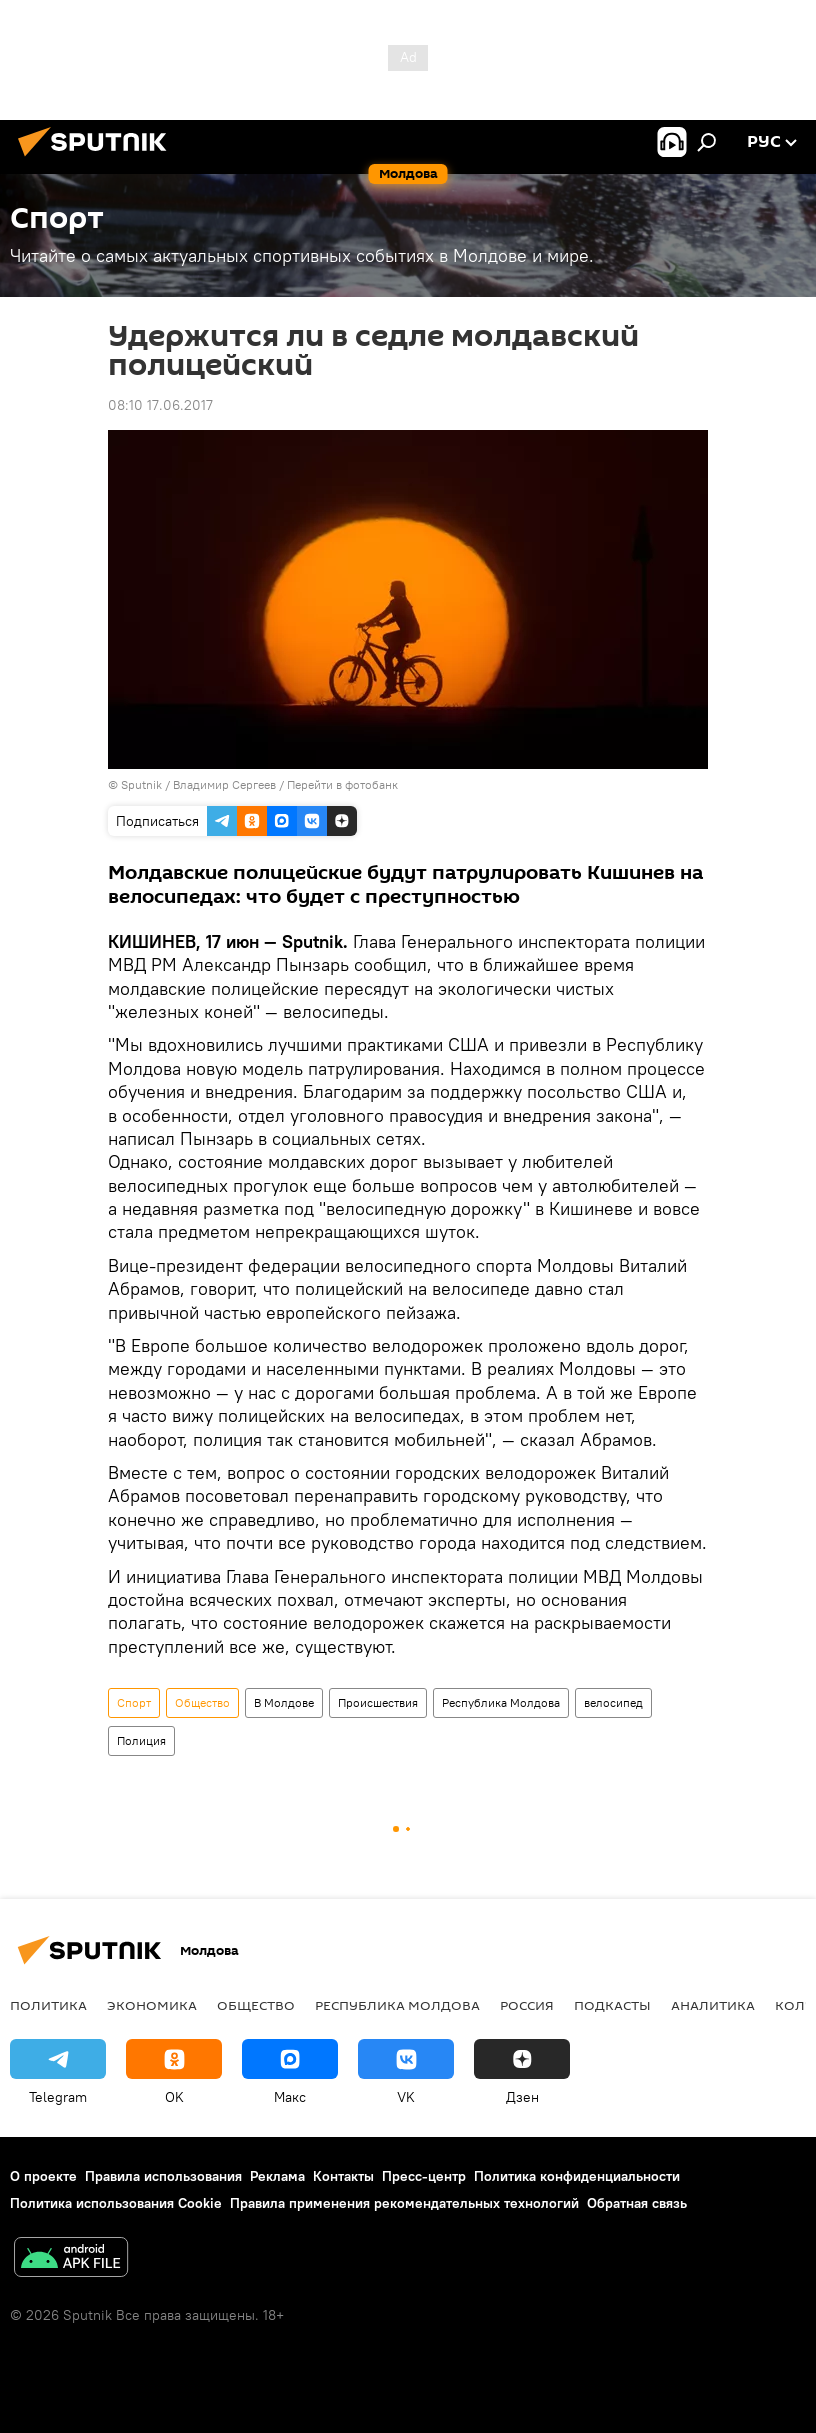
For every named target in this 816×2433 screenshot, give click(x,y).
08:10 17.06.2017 (160, 405)
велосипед (613, 1702)
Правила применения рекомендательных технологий (404, 2203)
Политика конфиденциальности (577, 2176)
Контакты (343, 2176)
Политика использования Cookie (116, 2203)
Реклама (277, 2176)
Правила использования (163, 2176)
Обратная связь (637, 2203)
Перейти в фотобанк (342, 784)
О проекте (43, 2176)
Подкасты (612, 2005)
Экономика (152, 2005)
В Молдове (284, 1702)
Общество (202, 1702)
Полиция (141, 1740)
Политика (48, 2005)
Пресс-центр (424, 2176)
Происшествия (378, 1702)
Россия (527, 2005)
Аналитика (713, 2005)
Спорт (134, 1702)
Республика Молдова (501, 1702)
